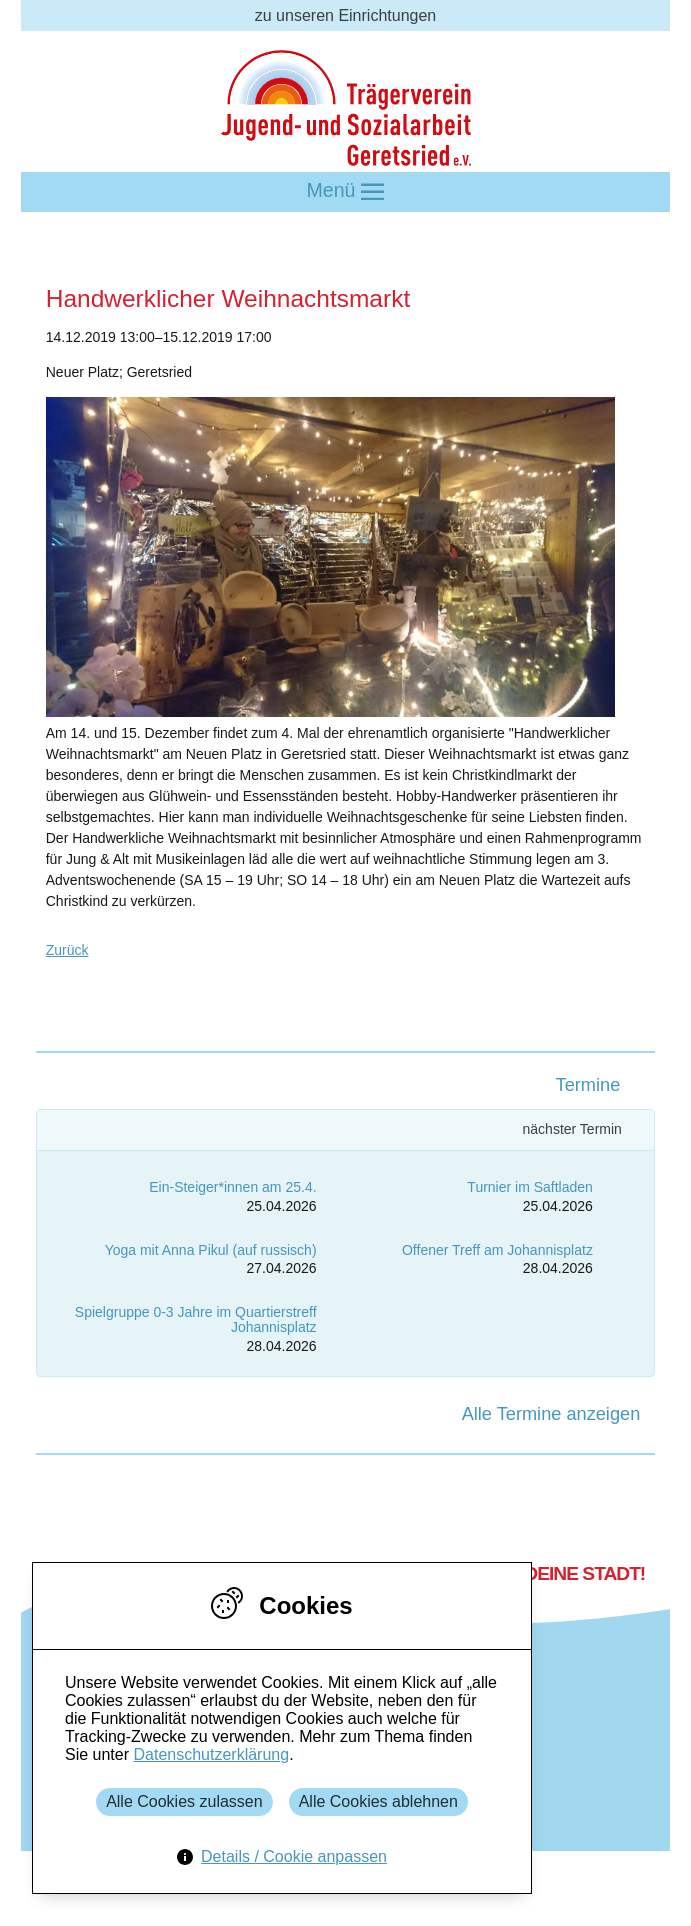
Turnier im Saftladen (530, 1187)
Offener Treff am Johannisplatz (497, 1250)
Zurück (67, 950)
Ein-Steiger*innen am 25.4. (232, 1187)
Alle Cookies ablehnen (378, 1801)
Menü (346, 191)
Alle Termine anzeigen (551, 1414)
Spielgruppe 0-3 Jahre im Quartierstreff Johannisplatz (196, 1319)
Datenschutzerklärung (211, 1754)
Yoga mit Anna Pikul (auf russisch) (211, 1250)
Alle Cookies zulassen (184, 1801)
